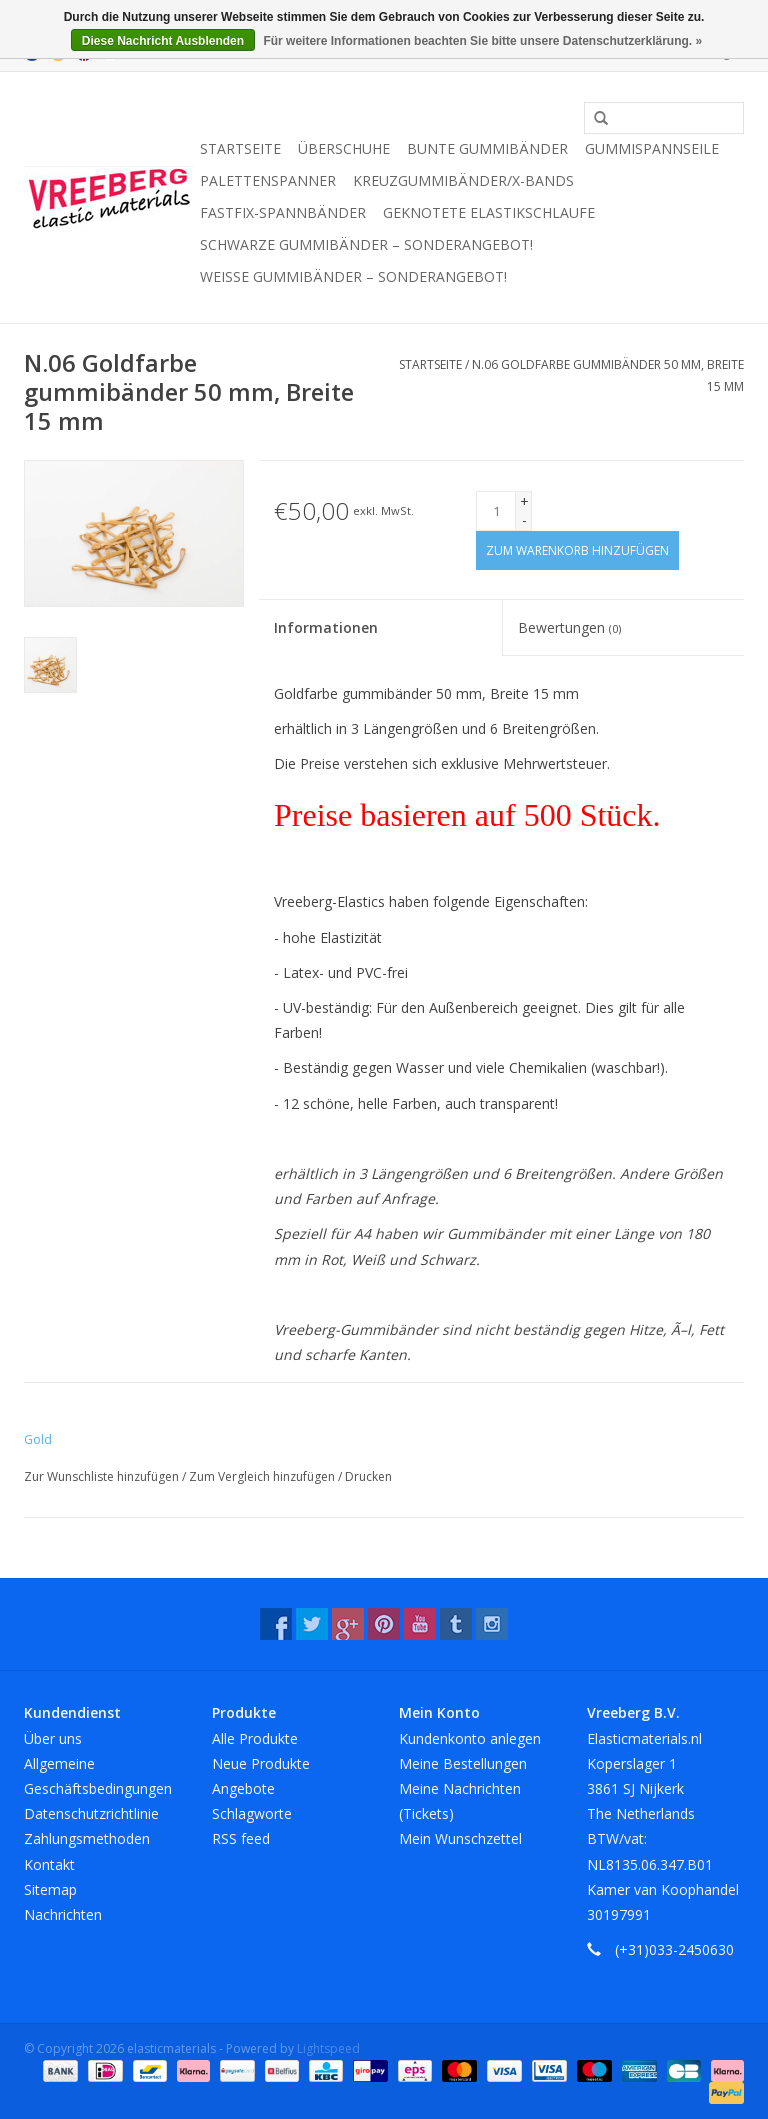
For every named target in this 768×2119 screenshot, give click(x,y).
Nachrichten (63, 1914)
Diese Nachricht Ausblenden (163, 41)
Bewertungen (569, 627)
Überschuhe (344, 148)
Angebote (243, 1788)
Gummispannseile (652, 148)
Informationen (326, 627)
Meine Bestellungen (463, 1763)
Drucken (368, 1476)
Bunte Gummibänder (487, 148)
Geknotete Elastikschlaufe (489, 212)
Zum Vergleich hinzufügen (263, 1476)
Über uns (53, 1738)
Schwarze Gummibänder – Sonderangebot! (366, 244)
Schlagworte (252, 1813)
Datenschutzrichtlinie (91, 1813)
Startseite (240, 148)
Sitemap (50, 1889)
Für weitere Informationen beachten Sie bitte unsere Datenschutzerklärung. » (482, 41)
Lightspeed (328, 2048)
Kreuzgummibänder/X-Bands (463, 180)
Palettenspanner (268, 180)
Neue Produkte (261, 1763)
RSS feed (241, 1838)
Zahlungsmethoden (87, 1838)
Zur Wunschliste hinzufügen (103, 1476)
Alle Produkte (255, 1738)
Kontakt (49, 1864)
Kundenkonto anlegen (470, 1738)
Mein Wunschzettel (460, 1838)
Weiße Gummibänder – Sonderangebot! (353, 276)
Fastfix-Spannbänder (283, 212)
